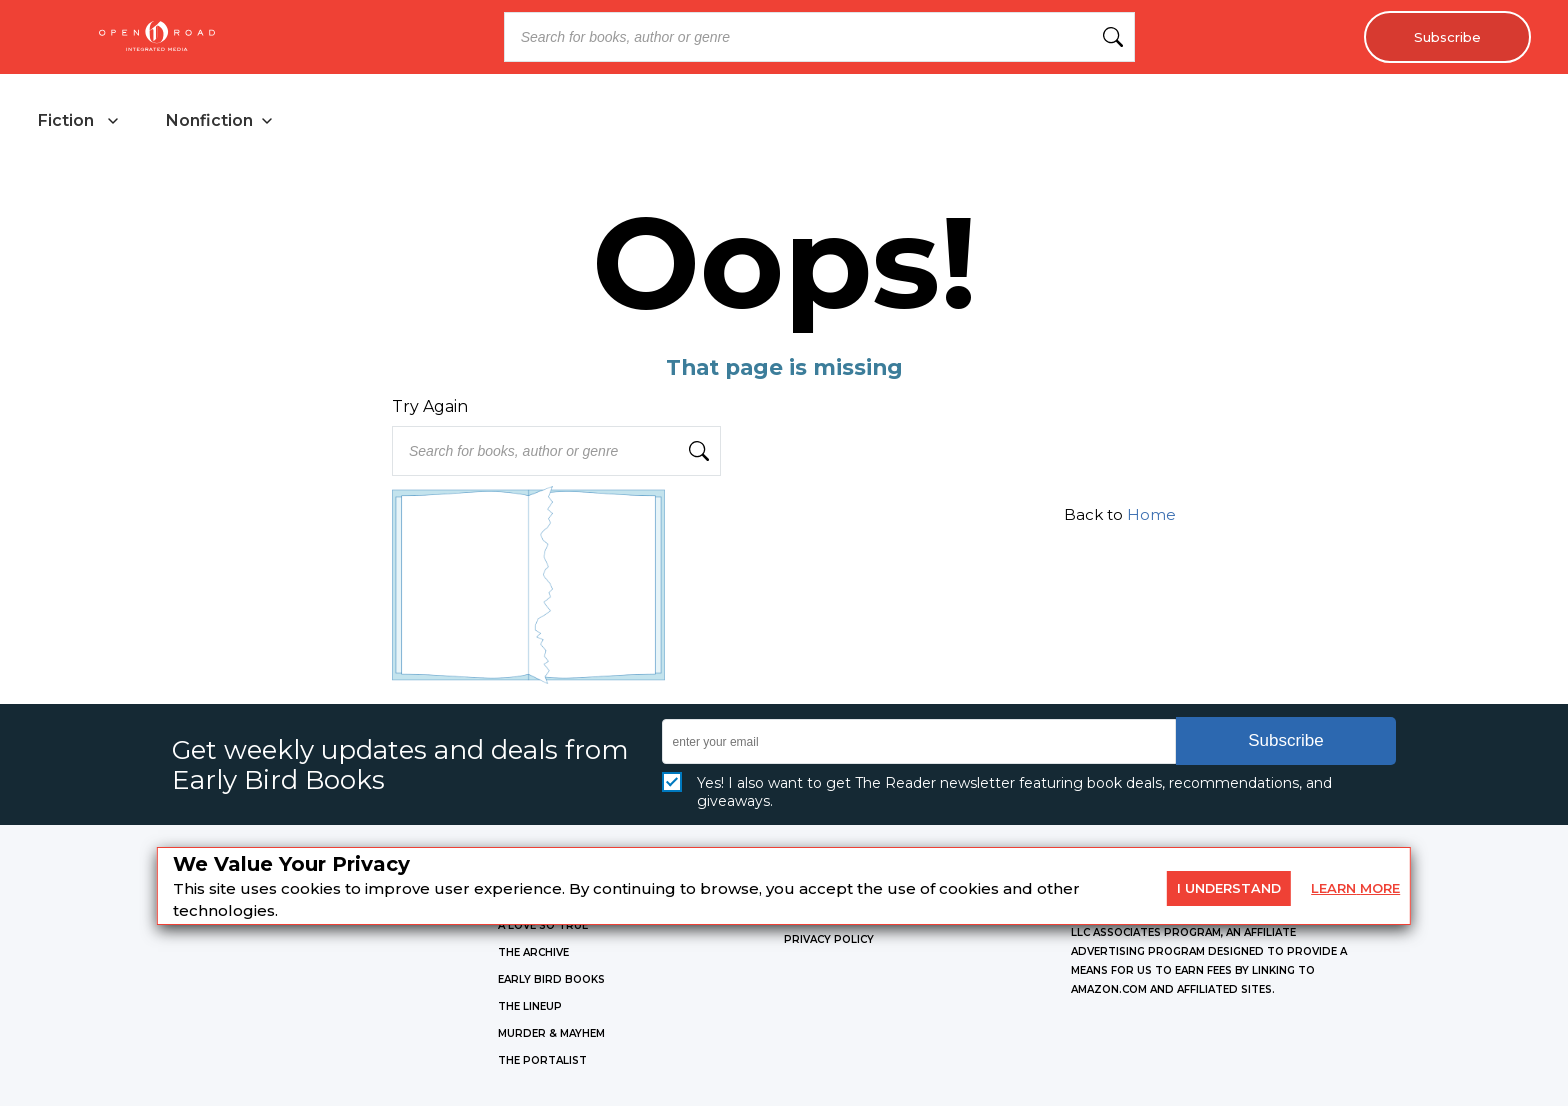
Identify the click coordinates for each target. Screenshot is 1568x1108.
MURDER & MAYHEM (551, 1035)
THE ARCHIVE (533, 954)
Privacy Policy (829, 941)
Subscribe (1443, 37)
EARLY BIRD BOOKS (551, 981)
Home (1151, 516)
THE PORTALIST (542, 1062)
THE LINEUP (530, 1008)
